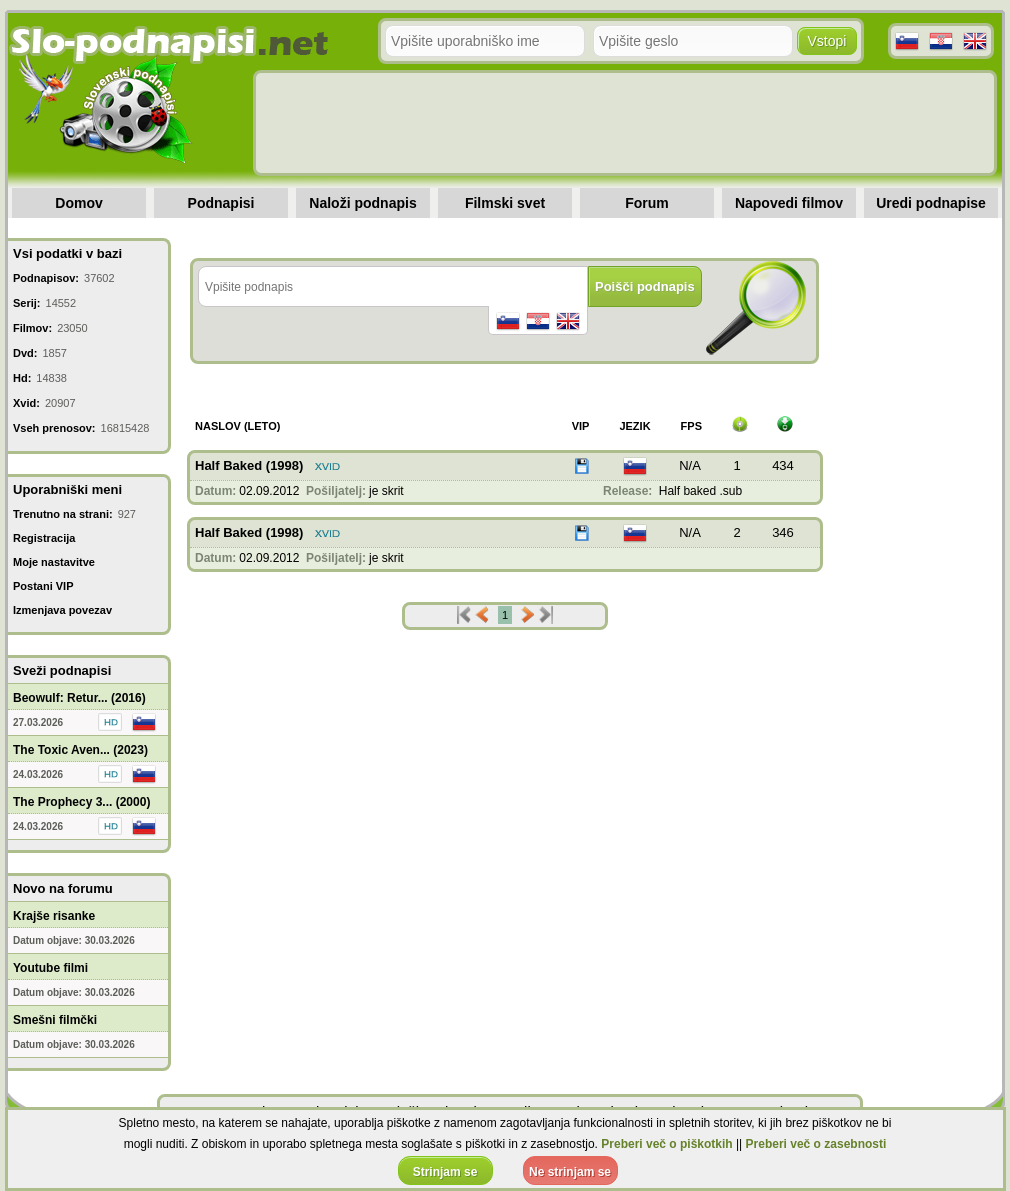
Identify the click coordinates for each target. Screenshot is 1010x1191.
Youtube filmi (50, 968)
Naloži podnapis (362, 203)
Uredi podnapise (931, 203)
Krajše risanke (54, 916)
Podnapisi (221, 203)
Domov (78, 203)
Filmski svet (505, 203)
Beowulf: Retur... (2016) (79, 698)
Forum (647, 203)
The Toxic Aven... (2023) (80, 750)
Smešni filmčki (55, 1020)
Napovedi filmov (789, 203)
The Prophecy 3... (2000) (81, 802)
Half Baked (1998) (249, 465)
